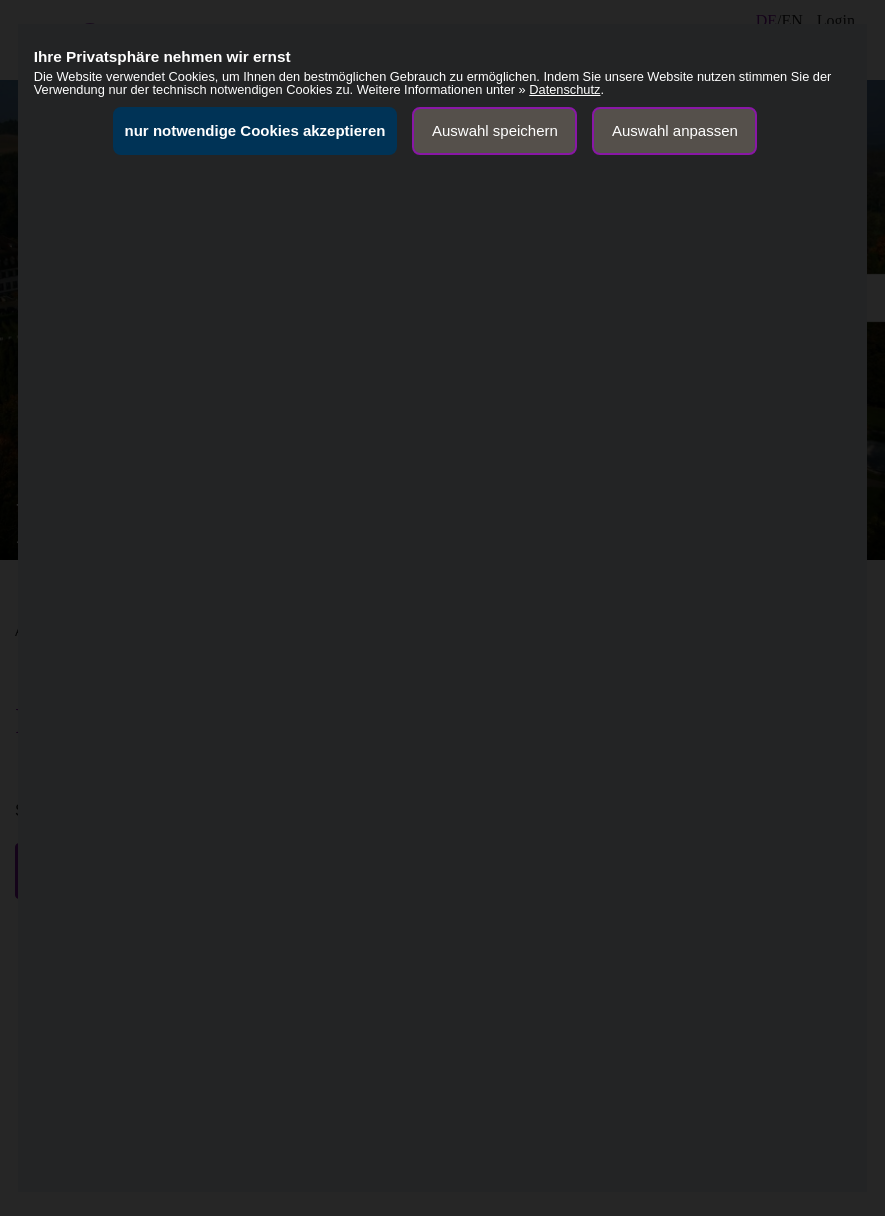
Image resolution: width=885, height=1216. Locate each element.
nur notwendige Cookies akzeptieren (255, 130)
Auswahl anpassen (675, 130)
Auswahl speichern (495, 130)
